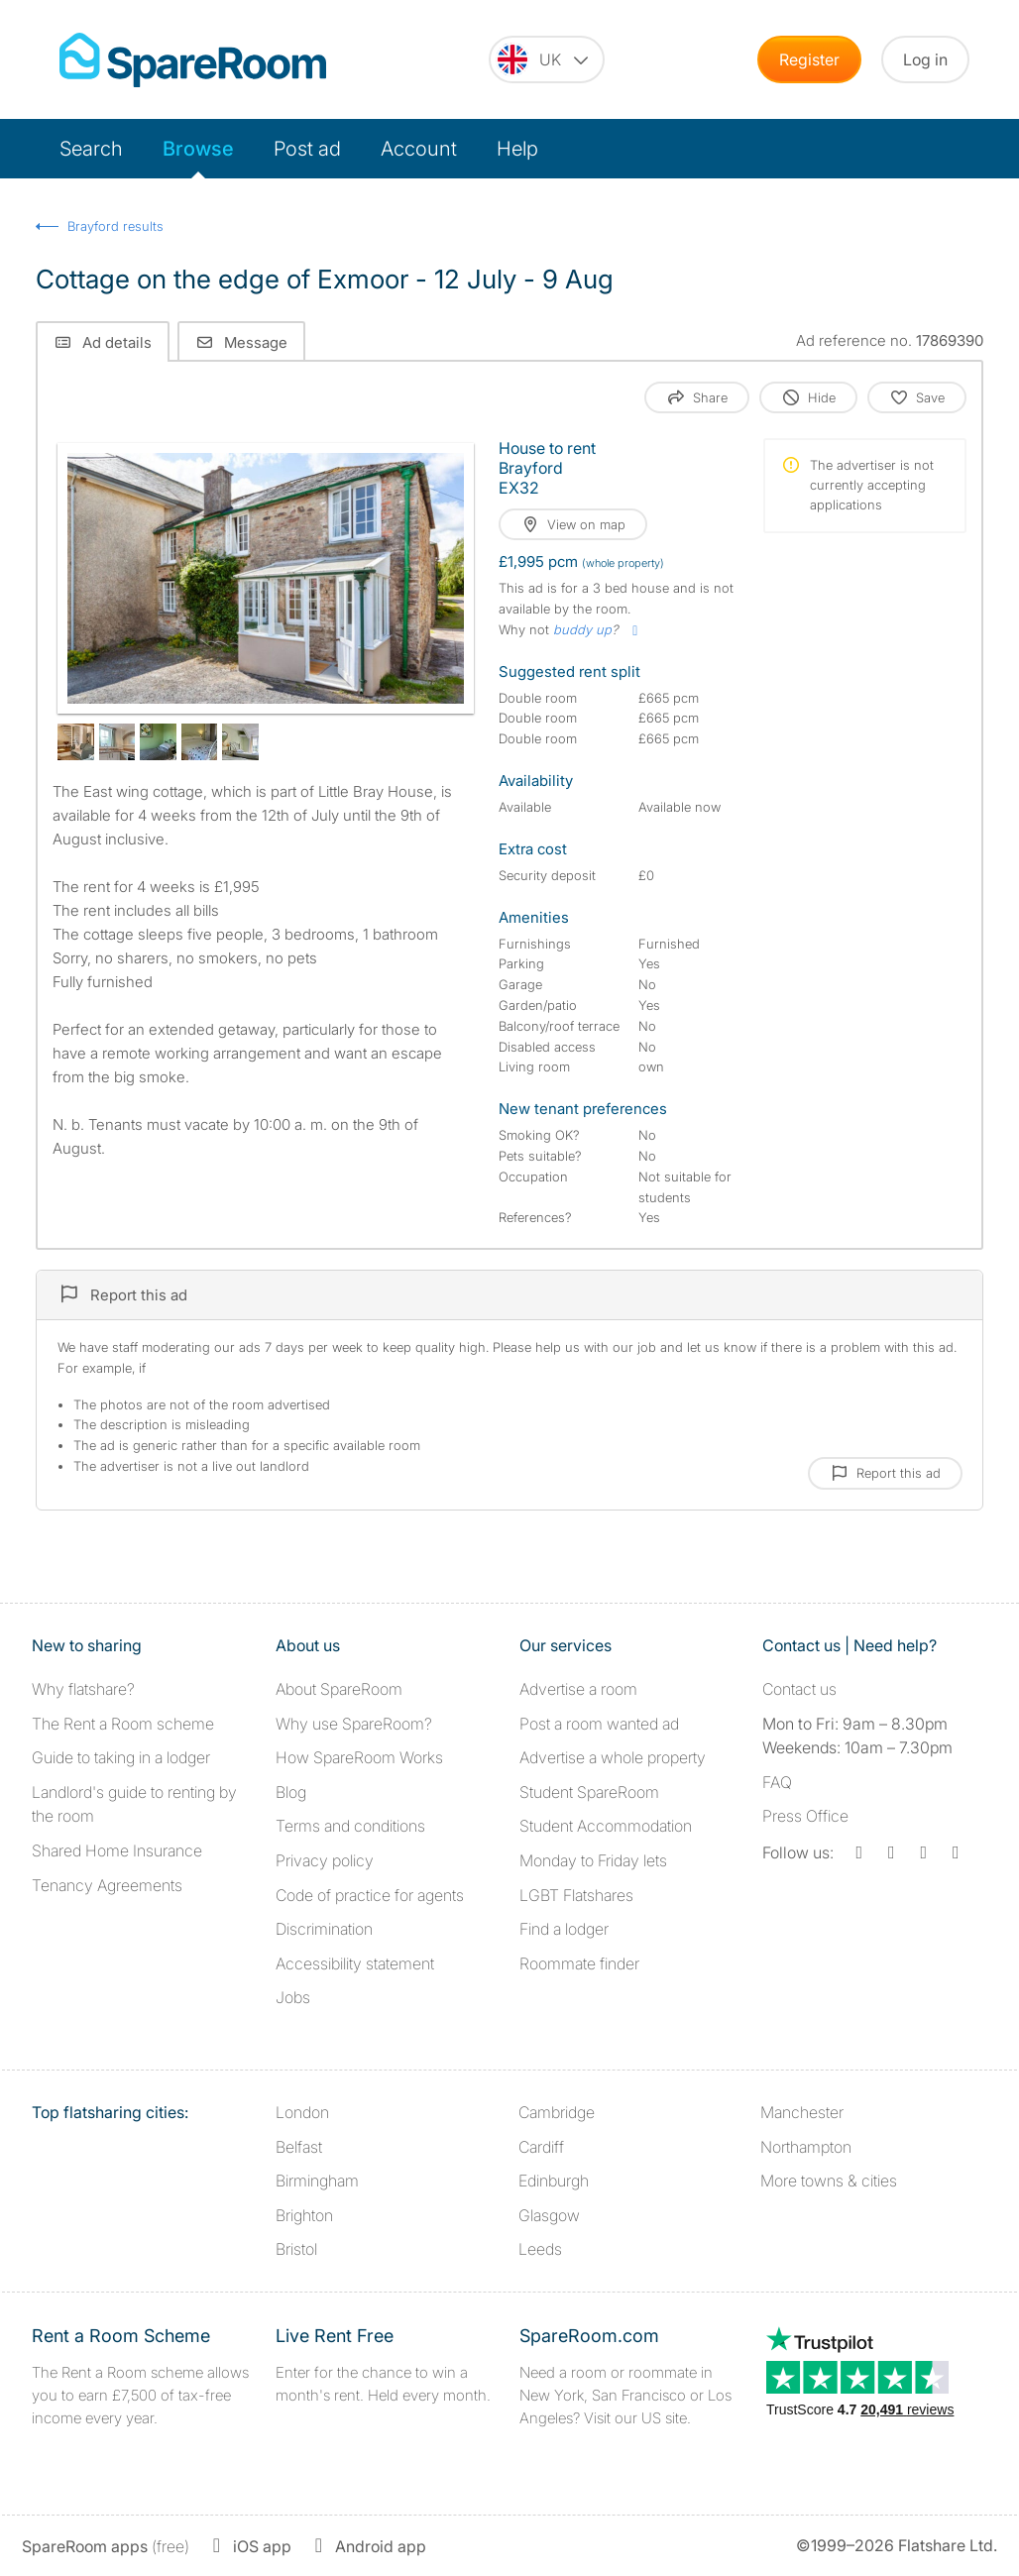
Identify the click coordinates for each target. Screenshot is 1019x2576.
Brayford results (115, 226)
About (339, 1689)
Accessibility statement (355, 1963)
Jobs (293, 1997)
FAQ (777, 1782)
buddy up (582, 629)
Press (805, 1816)
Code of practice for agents (370, 1895)
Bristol (296, 2249)
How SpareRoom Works (359, 1757)
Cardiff (541, 2147)
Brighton (304, 2215)
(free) (105, 2546)
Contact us (799, 1689)
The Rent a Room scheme (123, 1724)
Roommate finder (579, 1963)
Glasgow (549, 2215)
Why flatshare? (83, 1689)
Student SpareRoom (589, 1792)
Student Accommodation (605, 1826)
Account (419, 149)
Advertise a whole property (612, 1757)
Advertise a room (578, 1689)
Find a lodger (564, 1929)
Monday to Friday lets (593, 1860)
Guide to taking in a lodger (121, 1757)
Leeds (540, 2249)
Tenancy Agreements (107, 1885)
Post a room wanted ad (599, 1724)
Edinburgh (553, 2180)
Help (517, 149)
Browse (198, 149)
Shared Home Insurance (117, 1850)
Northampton (805, 2147)
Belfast (299, 2147)
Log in (925, 59)
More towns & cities (828, 2180)
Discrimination (324, 1929)
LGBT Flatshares (576, 1895)
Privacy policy (325, 1860)
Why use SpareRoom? (354, 1724)
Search (91, 149)
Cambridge (556, 2112)
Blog (291, 1792)
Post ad (307, 149)
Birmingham (317, 2180)
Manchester (802, 2112)
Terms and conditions (350, 1826)
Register (809, 59)
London (302, 2112)
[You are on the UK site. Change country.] (547, 59)
